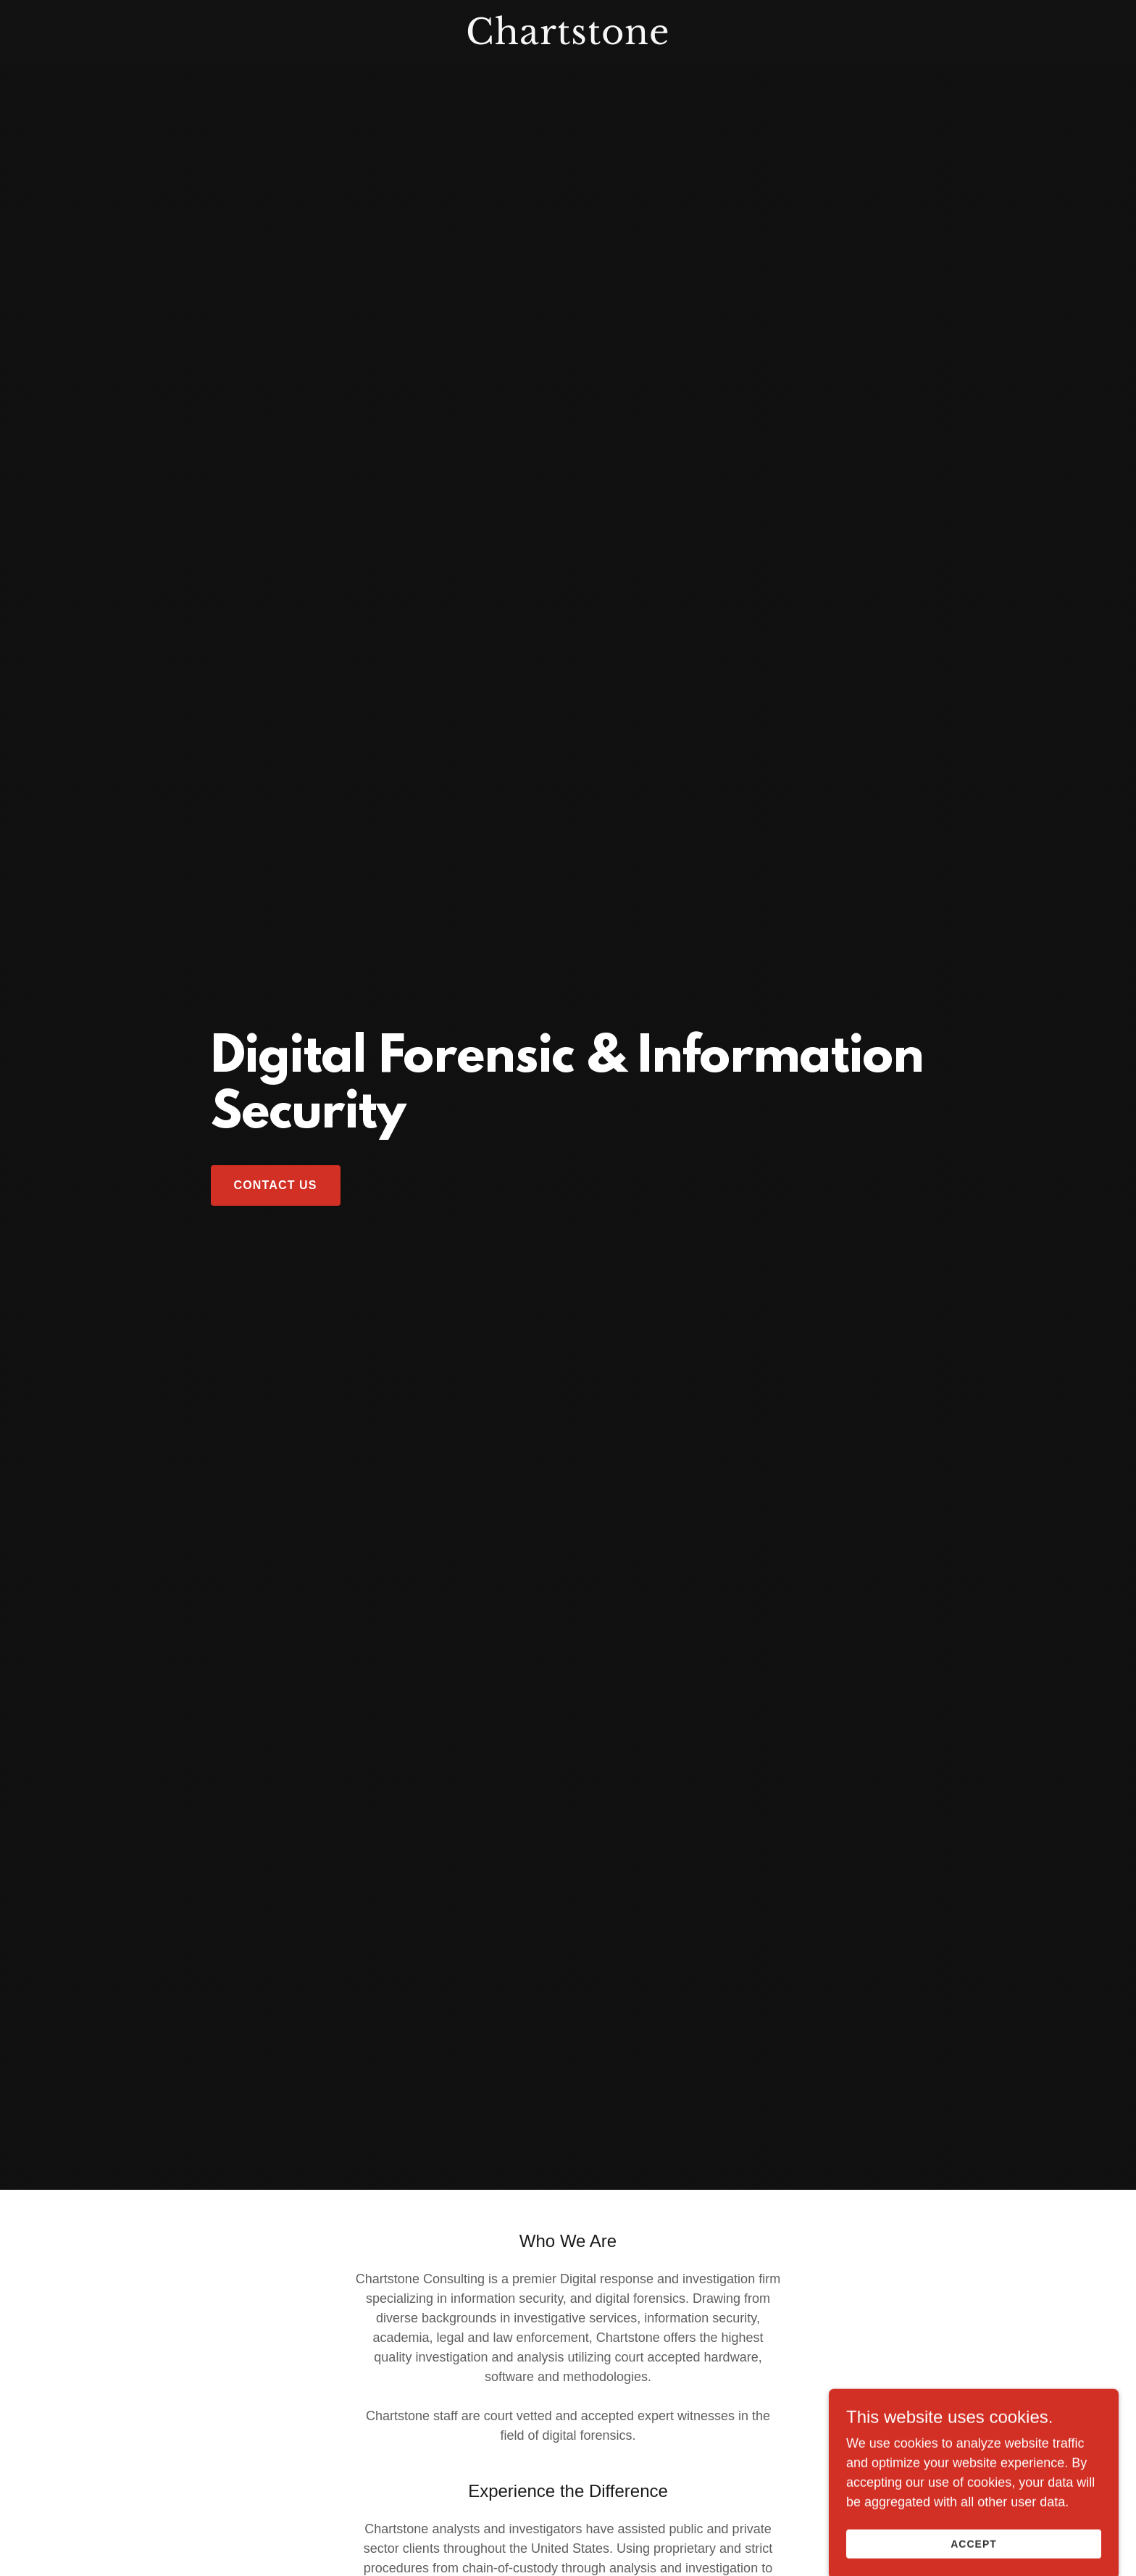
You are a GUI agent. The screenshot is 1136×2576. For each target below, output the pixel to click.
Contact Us (275, 1185)
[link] (568, 40)
